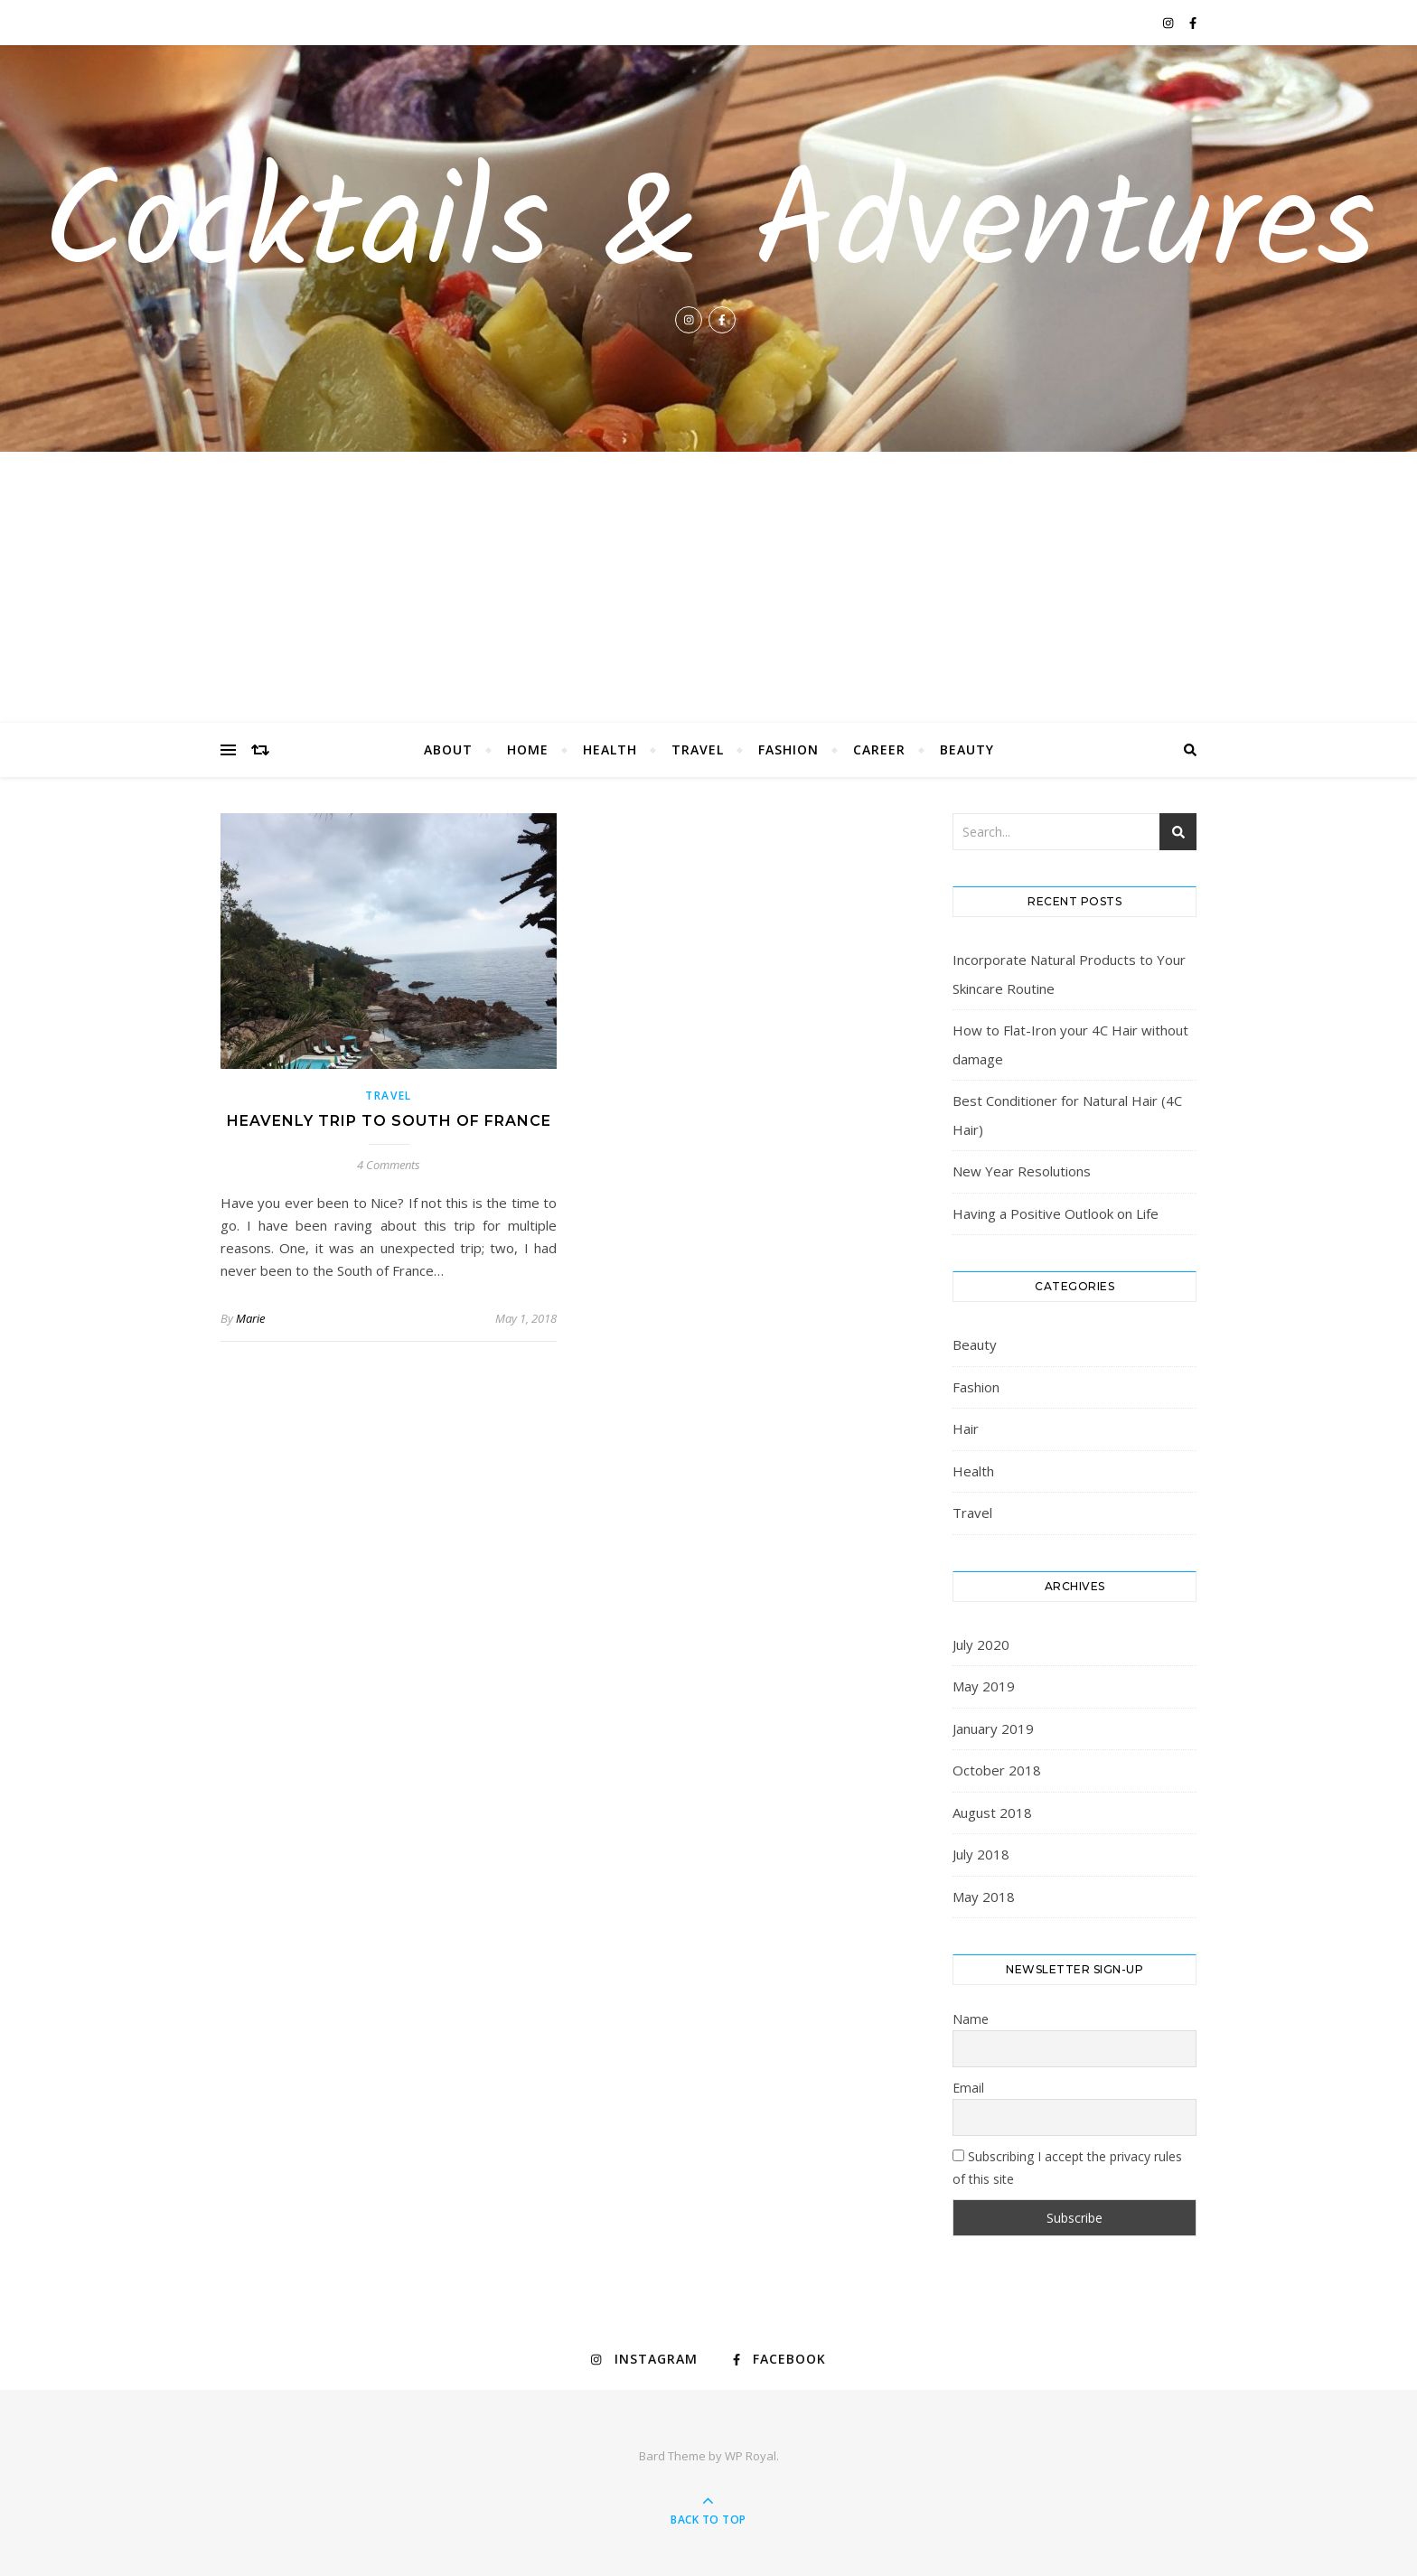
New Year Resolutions (1021, 1171)
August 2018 (992, 1812)
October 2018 (996, 1770)
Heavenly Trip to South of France (389, 1120)
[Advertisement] (708, 587)
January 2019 (993, 1728)
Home (528, 749)
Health (610, 749)
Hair (965, 1428)
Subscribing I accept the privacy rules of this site (1067, 2167)
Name (970, 2019)
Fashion (788, 749)
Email (968, 2087)
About (448, 749)
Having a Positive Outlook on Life (1055, 1213)
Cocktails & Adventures (708, 229)
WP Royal (750, 2456)
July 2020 (980, 1644)
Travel (697, 749)
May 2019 (983, 1686)
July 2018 (980, 1854)
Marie (250, 1318)
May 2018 (983, 1897)
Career (879, 749)
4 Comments (388, 1165)
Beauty (967, 749)
